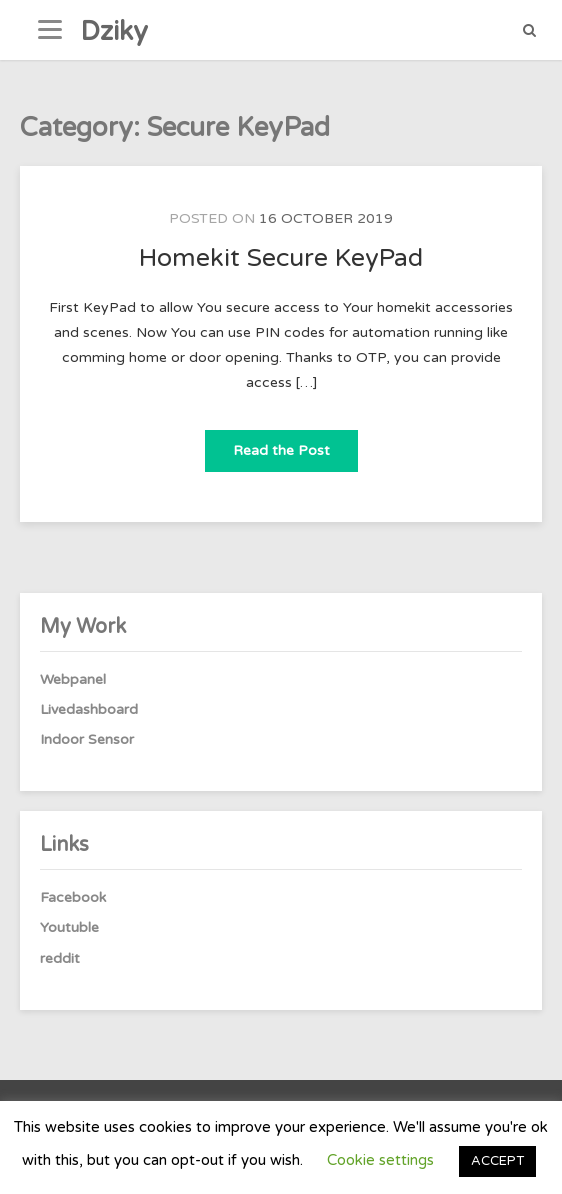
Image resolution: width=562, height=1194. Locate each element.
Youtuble (69, 927)
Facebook (73, 897)
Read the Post (295, 444)
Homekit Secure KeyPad (281, 258)
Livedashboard (89, 709)
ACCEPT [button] (497, 1161)
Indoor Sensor (87, 739)
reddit (60, 958)
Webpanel (73, 679)
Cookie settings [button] (380, 1160)
